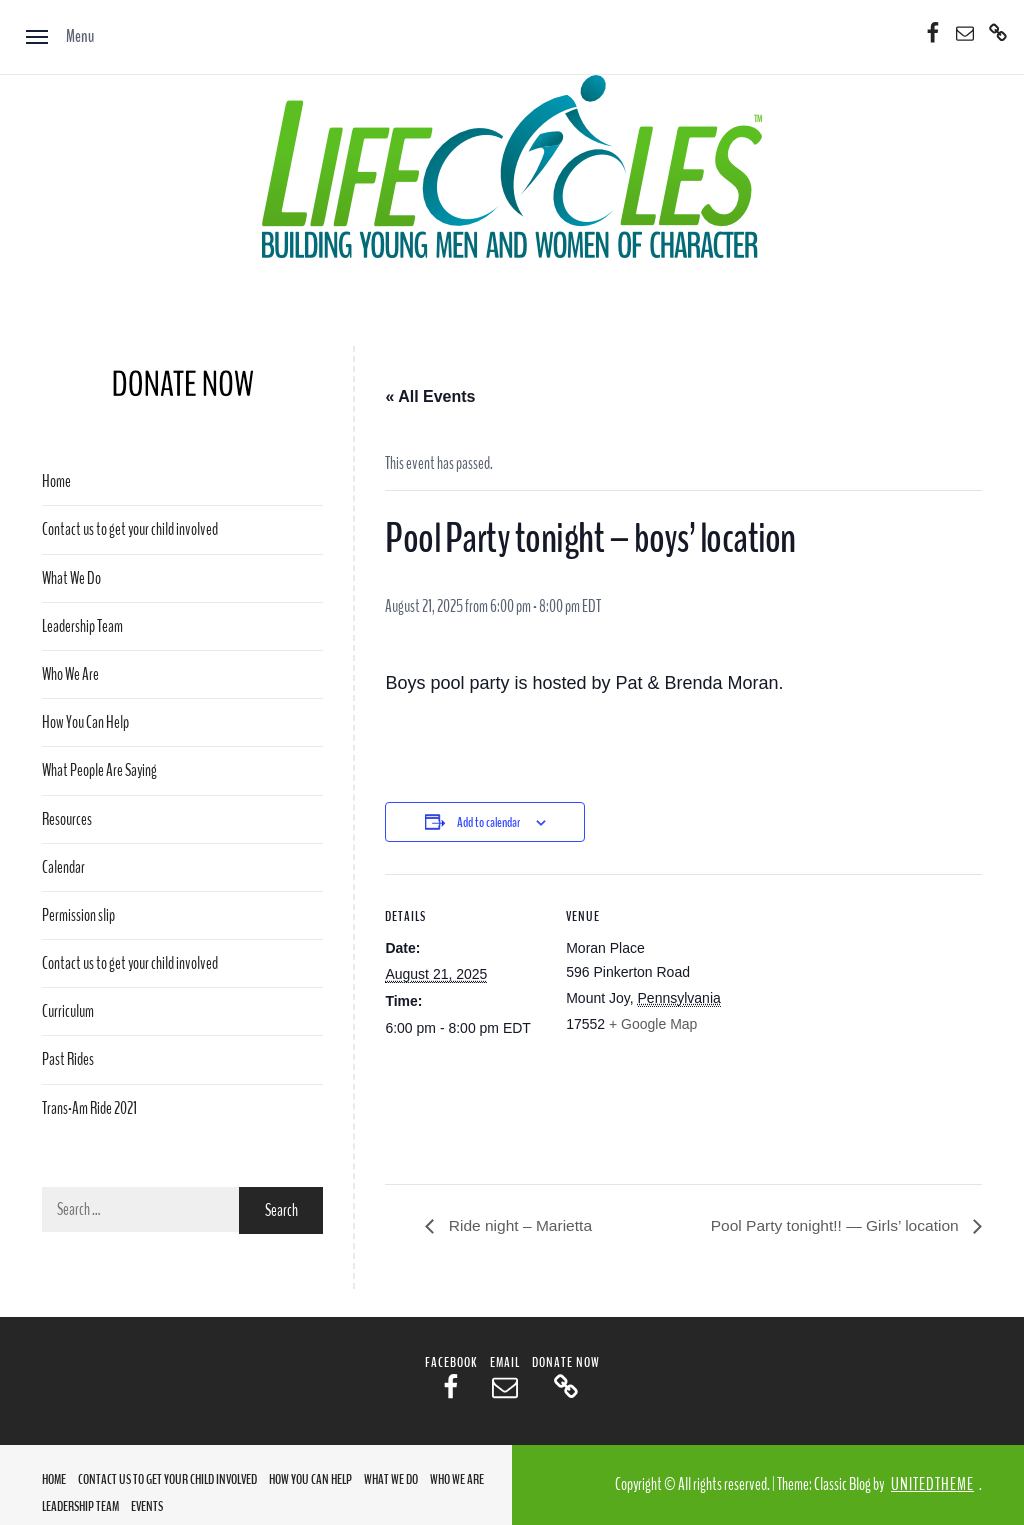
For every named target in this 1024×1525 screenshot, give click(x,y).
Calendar (63, 867)
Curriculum (68, 1011)
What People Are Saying (99, 770)
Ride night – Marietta (520, 1226)
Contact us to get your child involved (130, 529)
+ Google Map (653, 1024)
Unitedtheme (932, 1485)
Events (147, 1507)
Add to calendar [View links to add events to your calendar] (488, 822)
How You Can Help (85, 722)
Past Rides (68, 1059)
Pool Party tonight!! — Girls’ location (833, 1226)
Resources (67, 819)
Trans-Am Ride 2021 (89, 1108)
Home (56, 481)
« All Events (430, 396)
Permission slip (78, 915)
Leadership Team (82, 626)
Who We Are (70, 674)
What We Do (71, 578)
